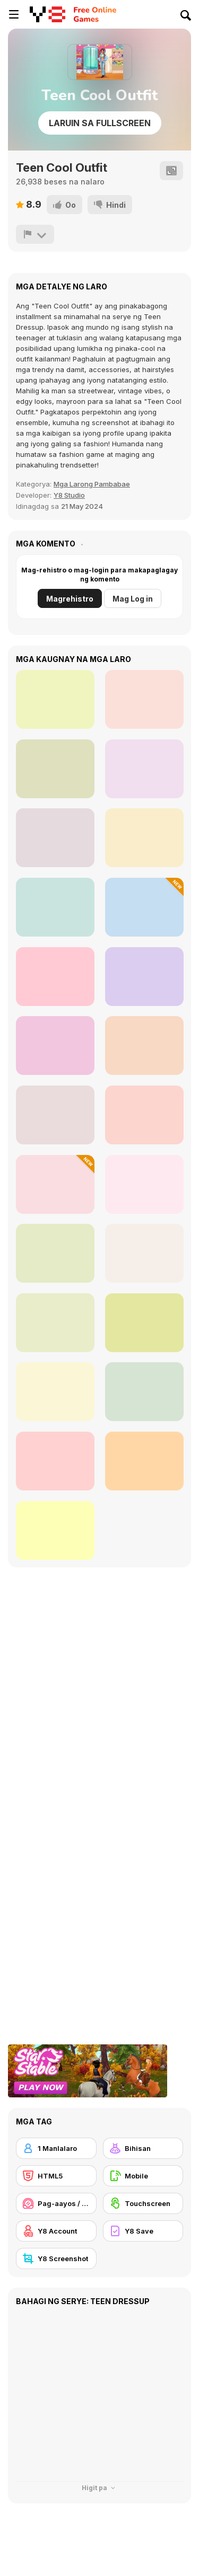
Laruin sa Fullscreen (100, 123)
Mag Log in (133, 598)
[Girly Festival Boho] (144, 768)
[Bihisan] (143, 2148)
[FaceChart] (55, 1253)
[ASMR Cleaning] (144, 976)
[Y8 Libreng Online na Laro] (47, 14)
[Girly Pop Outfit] (55, 837)
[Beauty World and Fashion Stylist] (144, 1253)
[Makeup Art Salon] (55, 1461)
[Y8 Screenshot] (56, 2258)
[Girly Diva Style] (144, 699)
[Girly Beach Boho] (55, 768)
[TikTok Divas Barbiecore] (144, 1184)
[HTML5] (56, 2175)
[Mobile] (143, 2175)
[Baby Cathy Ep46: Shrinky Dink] (55, 1184)
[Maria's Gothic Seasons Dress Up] (55, 1045)
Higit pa (100, 2488)
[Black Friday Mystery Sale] (144, 907)
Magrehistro (69, 598)
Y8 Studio (69, 495)
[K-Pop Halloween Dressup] (144, 1391)
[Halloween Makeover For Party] (55, 1530)
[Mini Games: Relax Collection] (144, 1045)
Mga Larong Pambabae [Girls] (92, 484)
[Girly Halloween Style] (55, 699)
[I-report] (35, 234)
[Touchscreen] (143, 2203)
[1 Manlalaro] (56, 2148)
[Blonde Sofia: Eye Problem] (55, 1391)
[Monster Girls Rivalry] (144, 1322)
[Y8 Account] (56, 2231)
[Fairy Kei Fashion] (55, 976)
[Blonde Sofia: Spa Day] (55, 1322)
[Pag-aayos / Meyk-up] (56, 2203)
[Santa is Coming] (144, 1461)
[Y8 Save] (143, 2231)
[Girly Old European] (55, 907)
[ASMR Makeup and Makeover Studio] (144, 1115)
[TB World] (55, 1115)
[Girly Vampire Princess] (144, 837)
